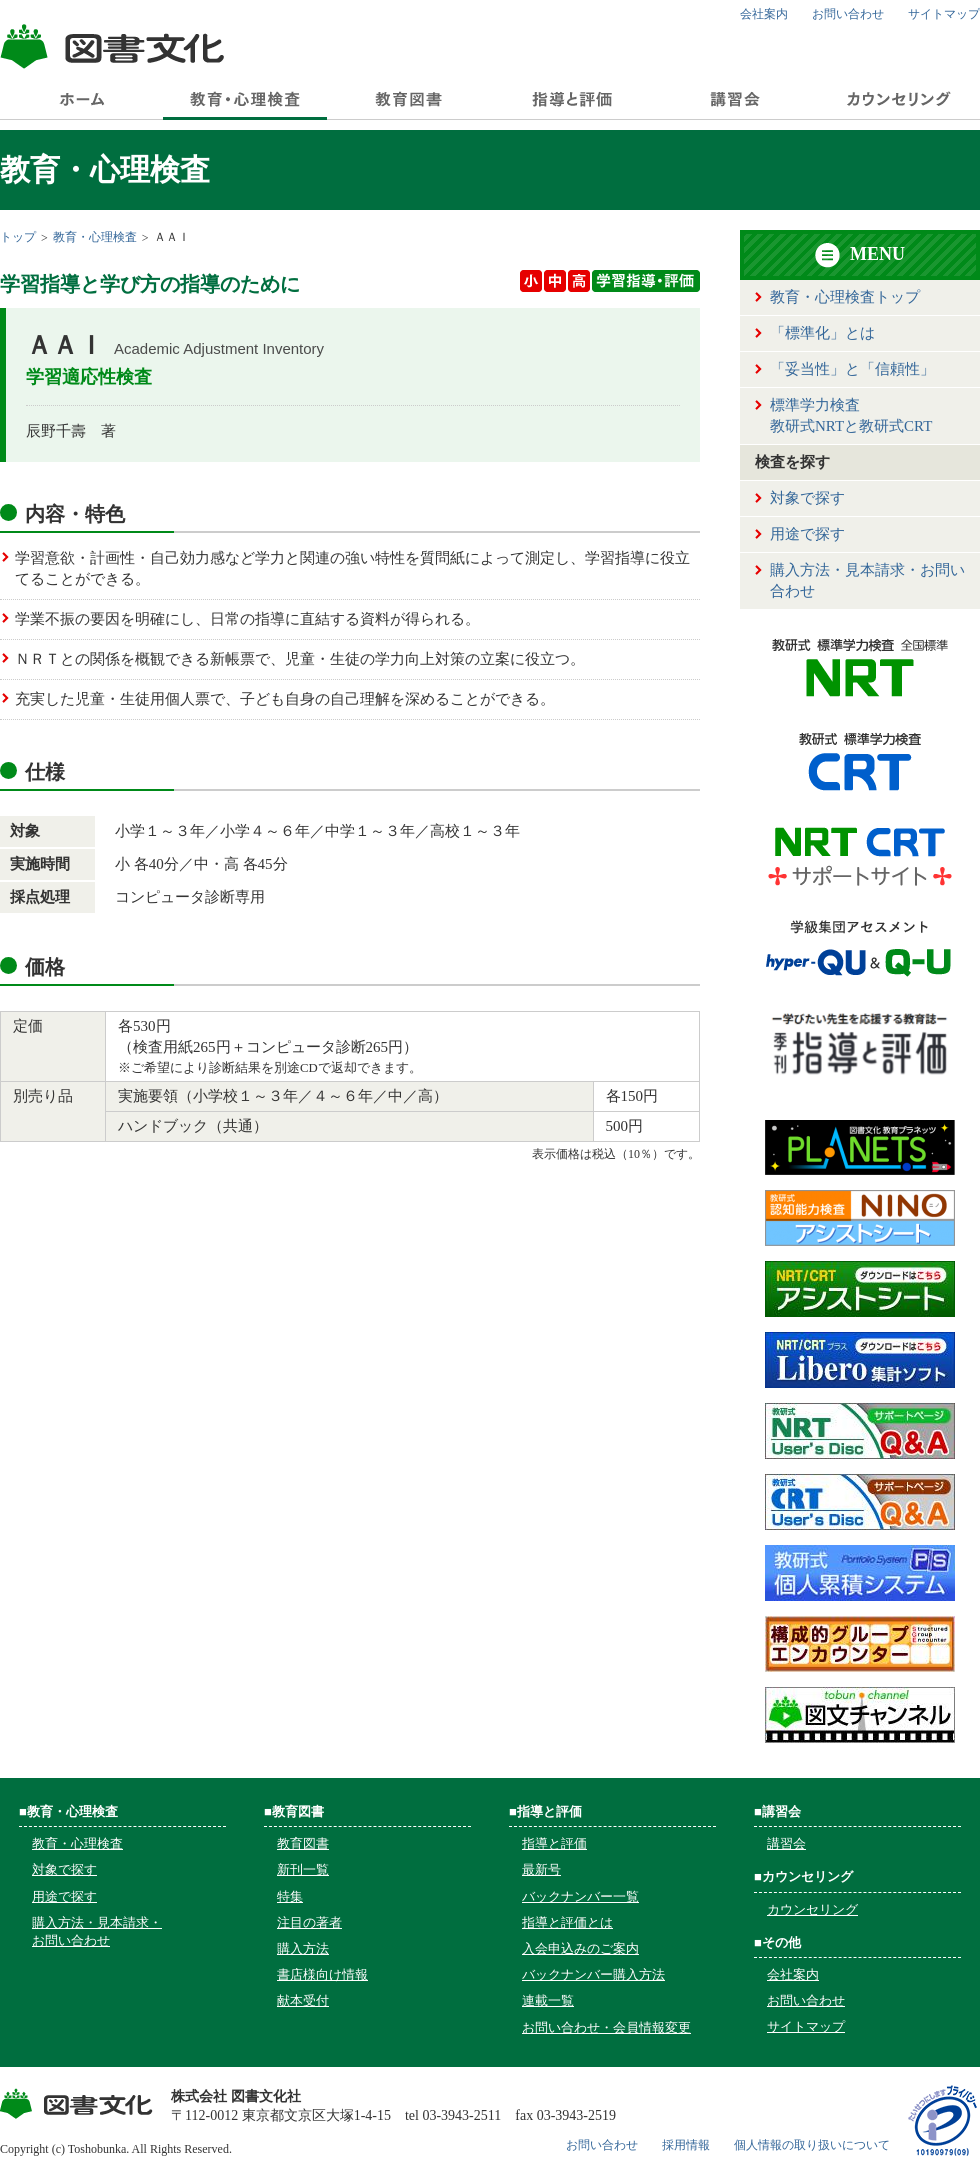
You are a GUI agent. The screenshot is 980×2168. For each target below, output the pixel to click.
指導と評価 (554, 1843)
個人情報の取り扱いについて (812, 2145)
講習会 (786, 1843)
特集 (290, 1896)
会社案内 (764, 14)
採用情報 (686, 2145)
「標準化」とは (822, 333)
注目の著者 (309, 1922)
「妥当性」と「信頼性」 (852, 369)
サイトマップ (944, 14)
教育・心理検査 (95, 237)
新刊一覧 (303, 1869)
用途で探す (807, 534)
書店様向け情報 (322, 1974)
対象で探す (807, 498)
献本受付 (303, 2000)
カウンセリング (812, 1909)
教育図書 (303, 1843)
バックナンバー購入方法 (593, 1974)
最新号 (541, 1869)
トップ (18, 237)
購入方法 (303, 1948)
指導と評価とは (567, 1922)
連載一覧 (548, 2000)
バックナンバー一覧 (580, 1896)
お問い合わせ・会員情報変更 (606, 2027)
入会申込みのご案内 (580, 1948)
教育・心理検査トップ (845, 297)
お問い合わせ (848, 14)
